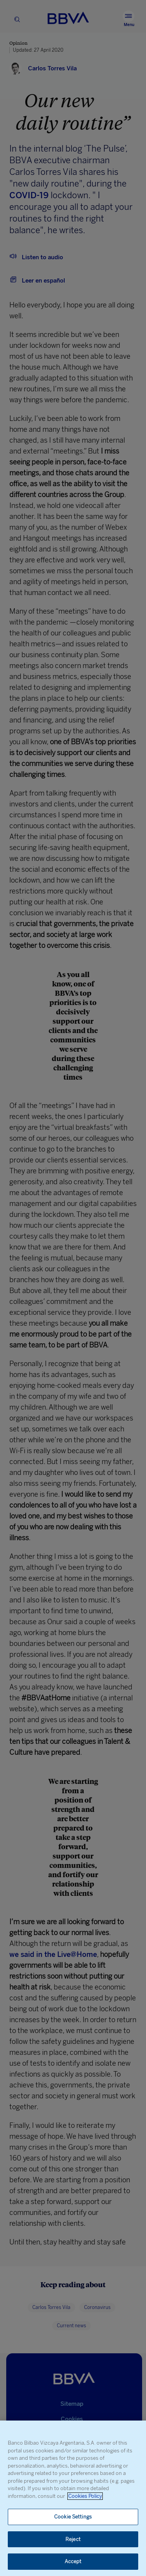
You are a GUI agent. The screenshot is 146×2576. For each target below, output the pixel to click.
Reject (73, 2539)
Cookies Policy (85, 2496)
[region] (73, 2498)
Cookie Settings (73, 2517)
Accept (73, 2561)
